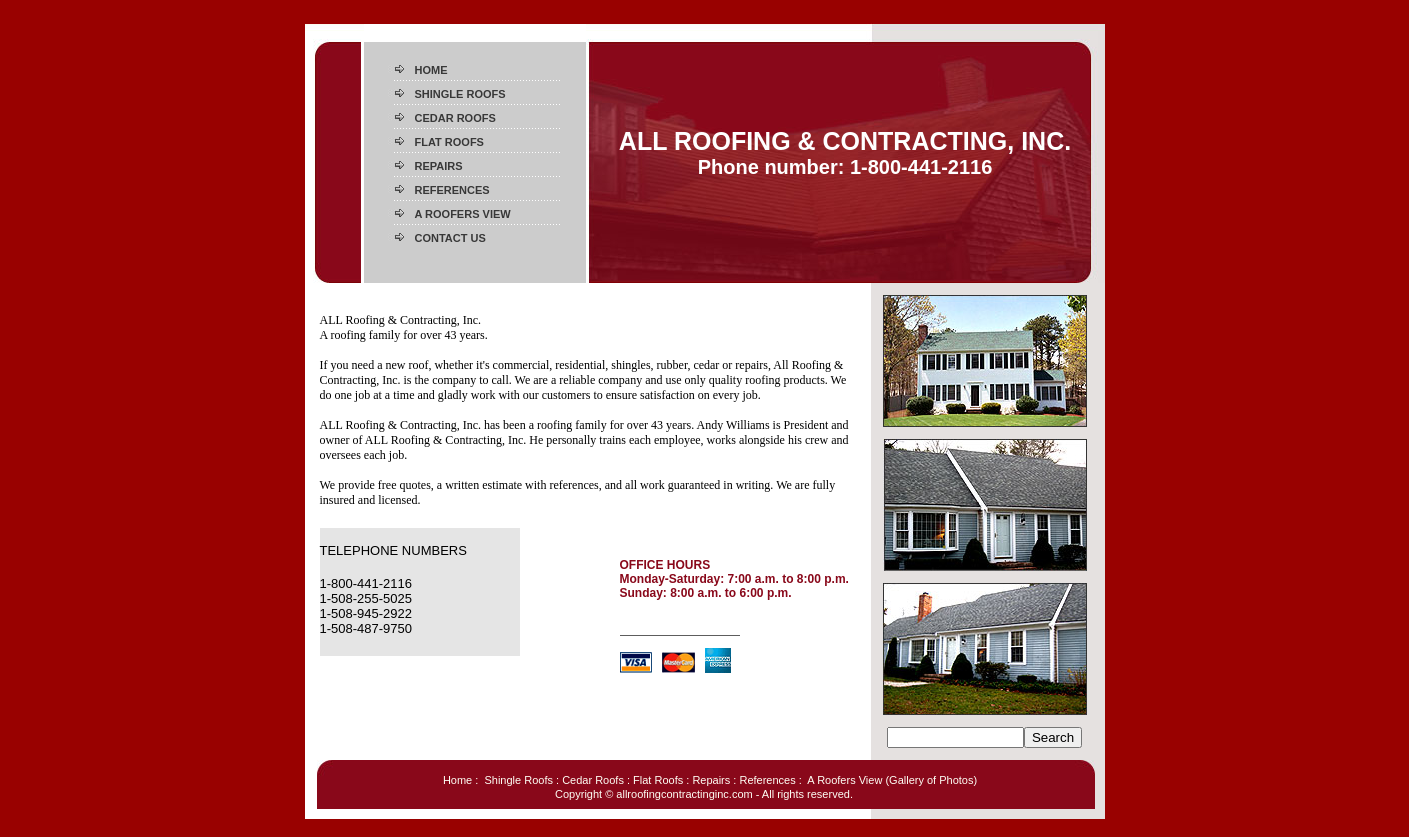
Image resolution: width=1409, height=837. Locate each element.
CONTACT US (450, 238)
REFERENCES (452, 190)
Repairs (711, 780)
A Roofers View (844, 780)
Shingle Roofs (518, 780)
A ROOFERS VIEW (463, 214)
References (767, 780)
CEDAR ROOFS (455, 118)
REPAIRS (439, 166)
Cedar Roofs (593, 780)
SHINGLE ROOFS (460, 94)
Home (457, 780)
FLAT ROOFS (449, 142)
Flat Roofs (658, 780)
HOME (431, 70)
